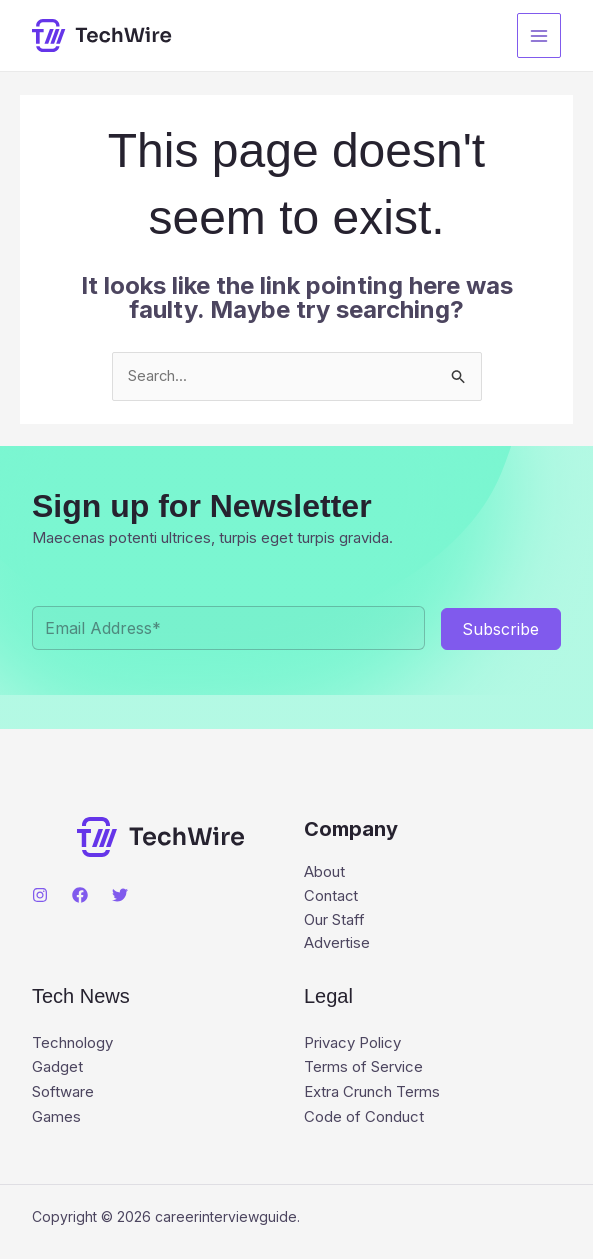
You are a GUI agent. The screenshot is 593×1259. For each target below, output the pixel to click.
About (324, 873)
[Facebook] (80, 896)
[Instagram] (40, 896)
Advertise (337, 945)
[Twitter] (120, 896)
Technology (72, 1044)
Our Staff (334, 921)
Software (63, 1092)
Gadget (57, 1068)
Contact (331, 897)
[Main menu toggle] (539, 35)
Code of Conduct (364, 1116)
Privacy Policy (352, 1044)
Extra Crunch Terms (372, 1092)
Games (56, 1116)
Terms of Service (363, 1068)
